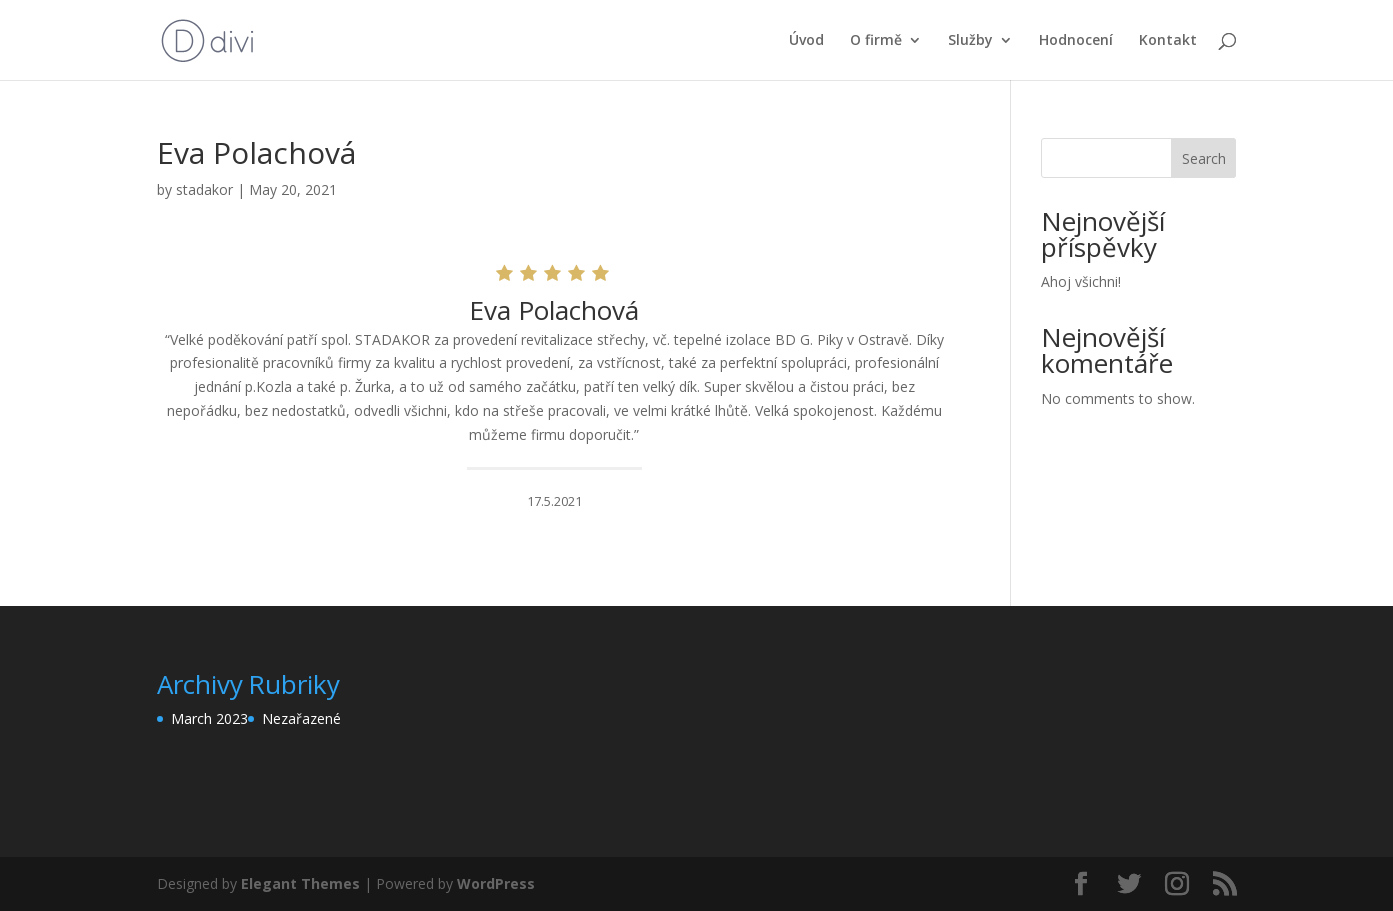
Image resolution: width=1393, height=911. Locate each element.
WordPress (496, 883)
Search (1204, 158)
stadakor (204, 189)
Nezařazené (301, 718)
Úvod (806, 41)
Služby (970, 41)
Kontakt (1168, 41)
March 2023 (209, 718)
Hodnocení (1076, 41)
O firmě (876, 41)
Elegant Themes (300, 883)
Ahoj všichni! (1081, 281)
